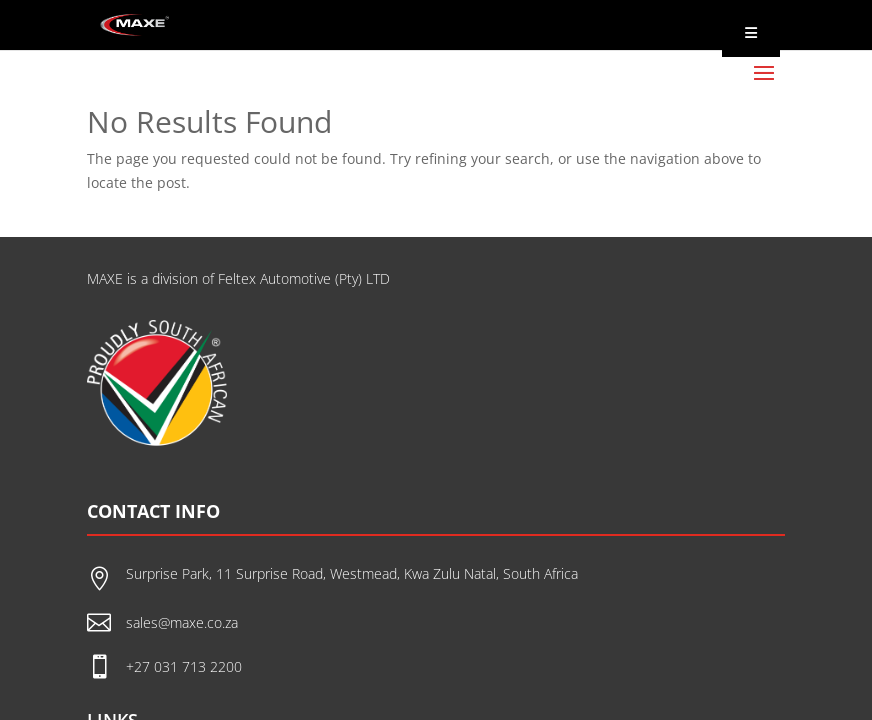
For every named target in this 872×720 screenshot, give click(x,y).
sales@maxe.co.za (182, 622)
